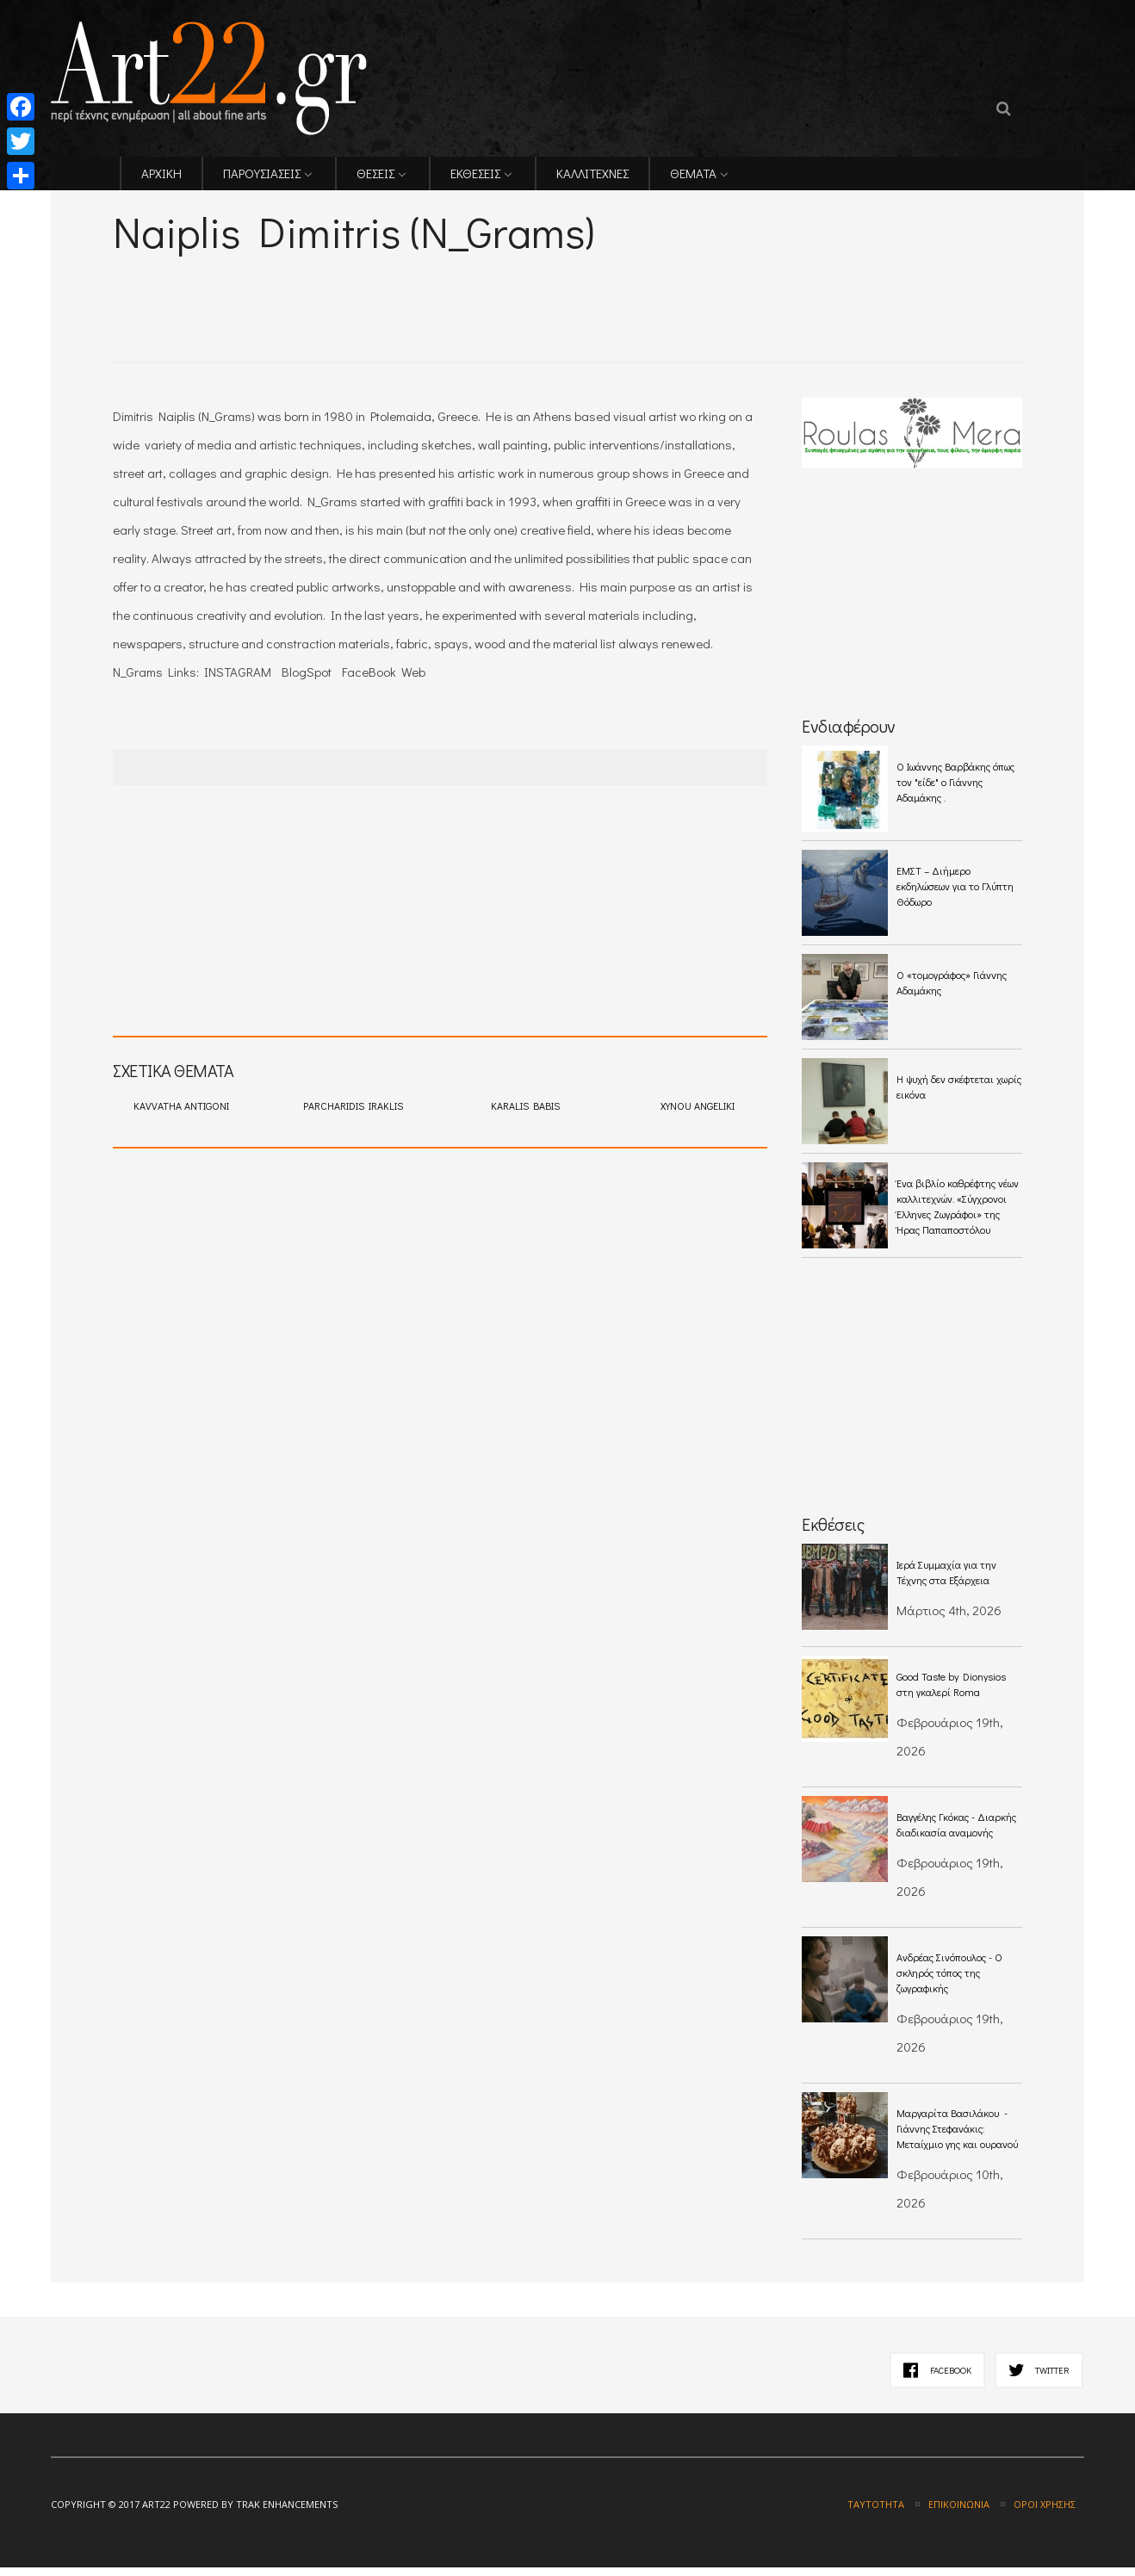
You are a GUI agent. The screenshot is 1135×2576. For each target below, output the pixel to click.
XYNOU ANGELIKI (698, 1114)
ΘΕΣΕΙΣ (375, 181)
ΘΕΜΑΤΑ (693, 181)
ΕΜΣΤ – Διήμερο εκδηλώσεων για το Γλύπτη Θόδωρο (955, 894)
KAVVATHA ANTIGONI (181, 1114)
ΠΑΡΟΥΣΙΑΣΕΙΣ (262, 181)
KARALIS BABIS (525, 1114)
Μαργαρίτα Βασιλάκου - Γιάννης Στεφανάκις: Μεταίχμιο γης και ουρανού (957, 2137)
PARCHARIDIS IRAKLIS (353, 1114)
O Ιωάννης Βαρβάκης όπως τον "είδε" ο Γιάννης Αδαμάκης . (955, 790)
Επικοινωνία (958, 2512)
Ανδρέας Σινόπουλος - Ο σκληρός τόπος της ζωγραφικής (949, 1981)
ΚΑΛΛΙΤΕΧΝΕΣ (592, 181)
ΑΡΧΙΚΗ (161, 181)
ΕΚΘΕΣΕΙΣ (475, 181)
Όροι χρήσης (1045, 2512)
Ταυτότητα (875, 2512)
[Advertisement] (314, 293)
